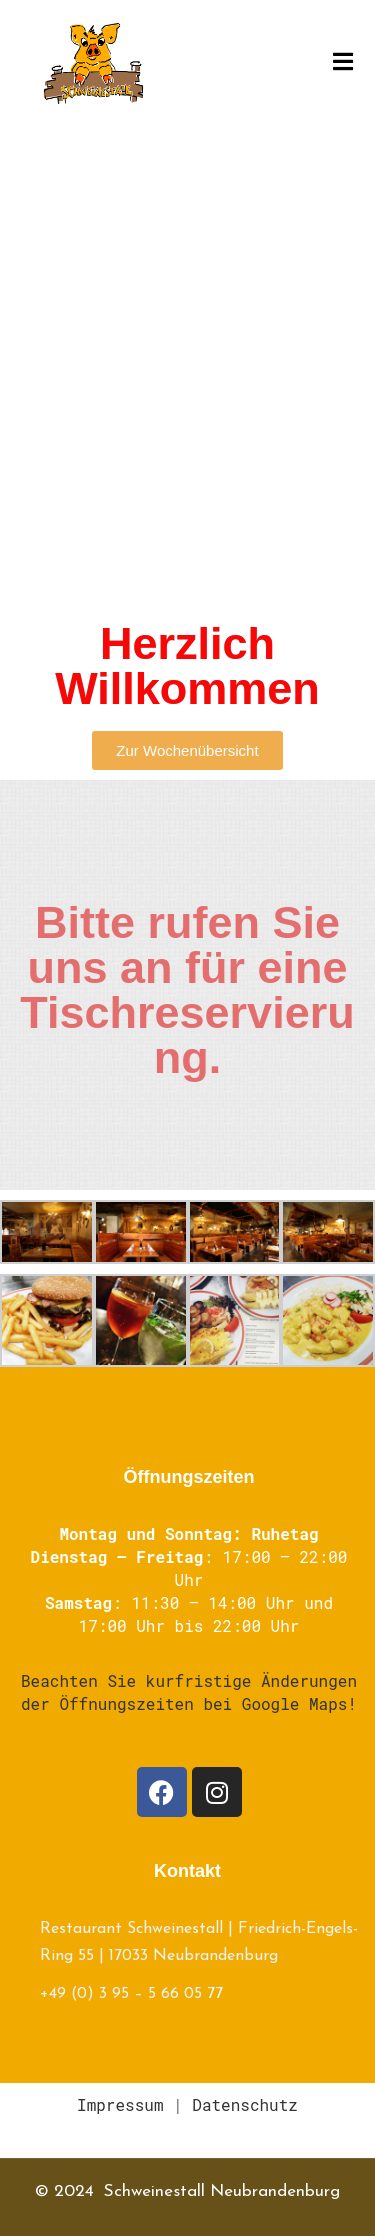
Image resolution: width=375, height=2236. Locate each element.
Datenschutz (245, 2104)
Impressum (120, 2104)
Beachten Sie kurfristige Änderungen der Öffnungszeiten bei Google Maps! (189, 1692)
